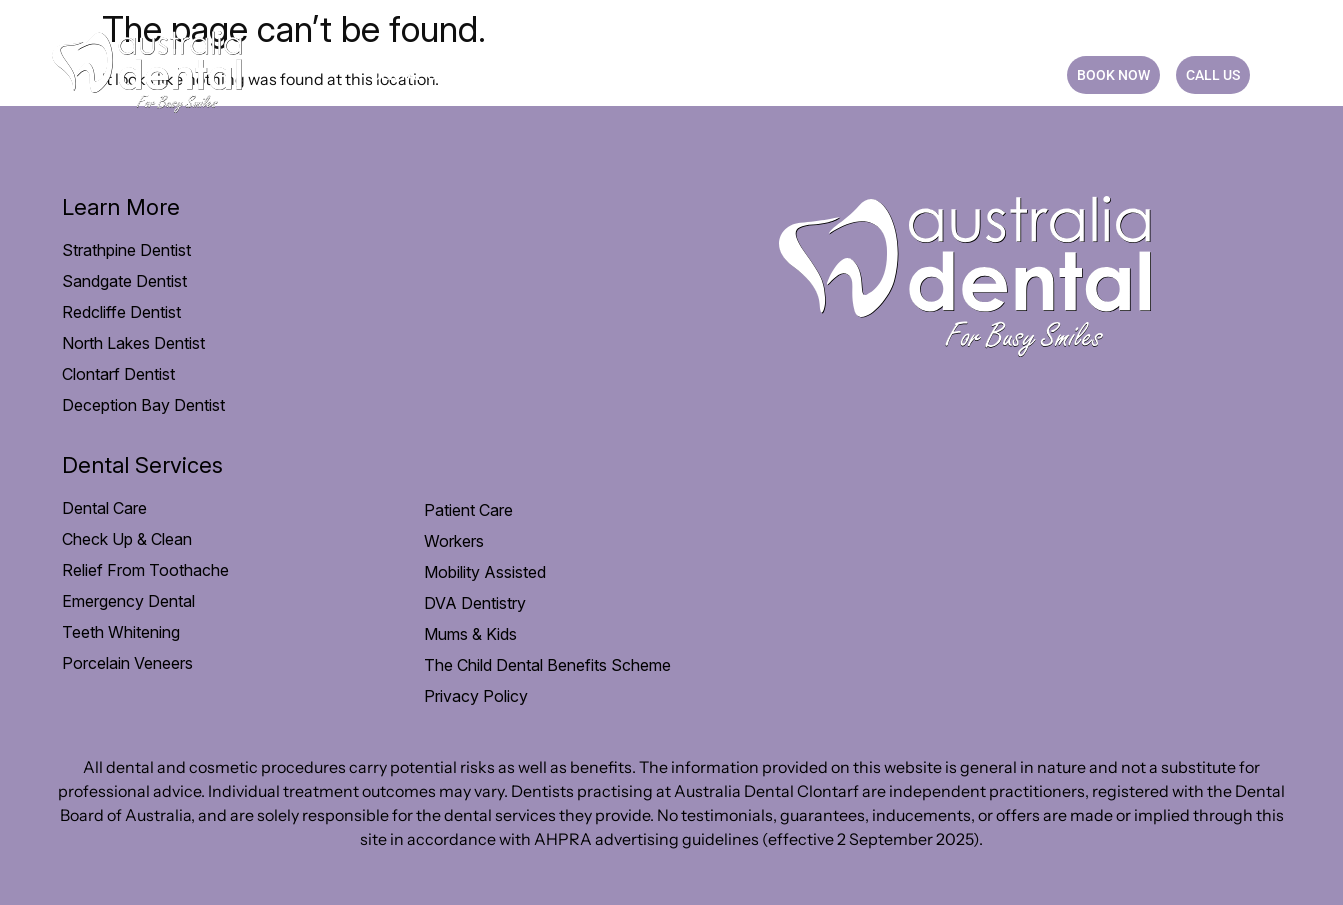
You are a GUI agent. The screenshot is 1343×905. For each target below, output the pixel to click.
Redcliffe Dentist (121, 312)
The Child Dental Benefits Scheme (547, 665)
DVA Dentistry (475, 603)
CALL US (1213, 75)
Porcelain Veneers (127, 663)
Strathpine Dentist (126, 250)
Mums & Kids (470, 634)
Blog (931, 75)
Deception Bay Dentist (143, 405)
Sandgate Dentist (124, 281)
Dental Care (425, 75)
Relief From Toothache (145, 570)
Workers (454, 541)
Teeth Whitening (121, 632)
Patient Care (560, 75)
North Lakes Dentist (133, 343)
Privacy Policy (476, 696)
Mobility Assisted (485, 572)
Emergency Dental (128, 601)
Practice (845, 75)
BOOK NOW (1113, 75)
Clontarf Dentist (118, 374)
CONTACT (1010, 75)
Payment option (710, 75)
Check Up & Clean (127, 539)
